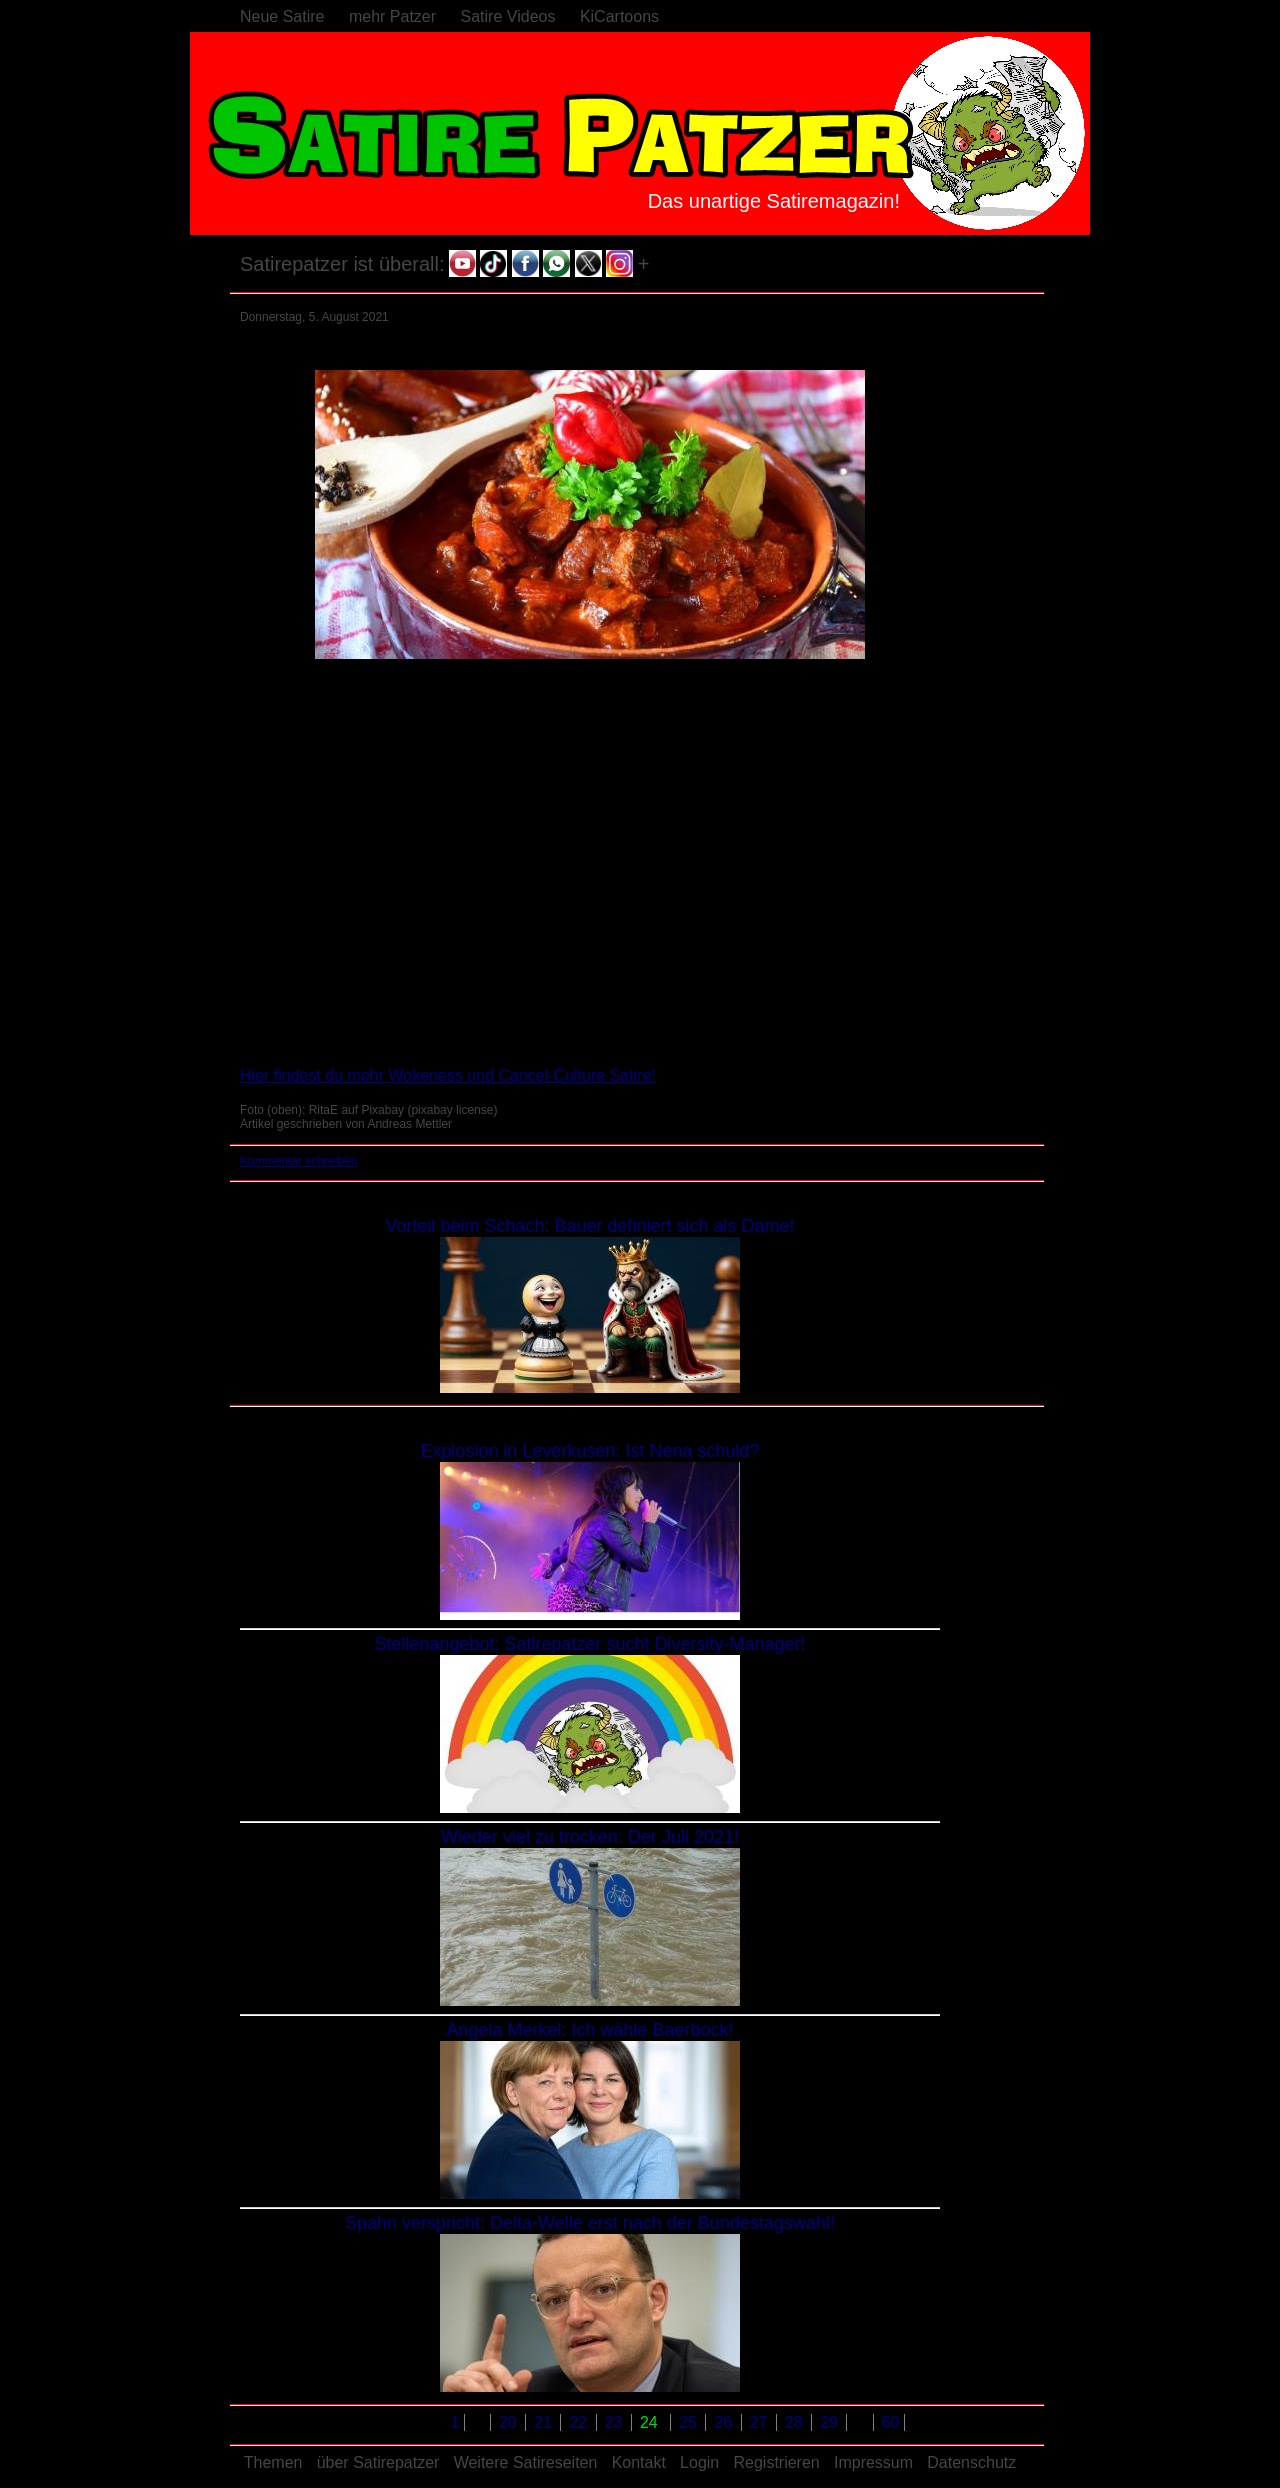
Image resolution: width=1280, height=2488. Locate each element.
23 (616, 2422)
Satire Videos (508, 16)
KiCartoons (619, 16)
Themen (273, 2462)
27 (761, 2422)
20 (510, 2422)
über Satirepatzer (378, 2462)
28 (796, 2422)
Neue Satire (282, 16)
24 (651, 2422)
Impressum (873, 2462)
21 (545, 2422)
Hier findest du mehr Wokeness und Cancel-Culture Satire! (448, 1075)
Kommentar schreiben (298, 1161)
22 (580, 2422)
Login (699, 2462)
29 (831, 2422)
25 (690, 2422)
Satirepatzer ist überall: (342, 264)
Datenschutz (971, 2462)
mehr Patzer (392, 16)
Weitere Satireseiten (526, 2462)
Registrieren (776, 2462)
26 (725, 2422)
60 (891, 2422)
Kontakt (639, 2462)
